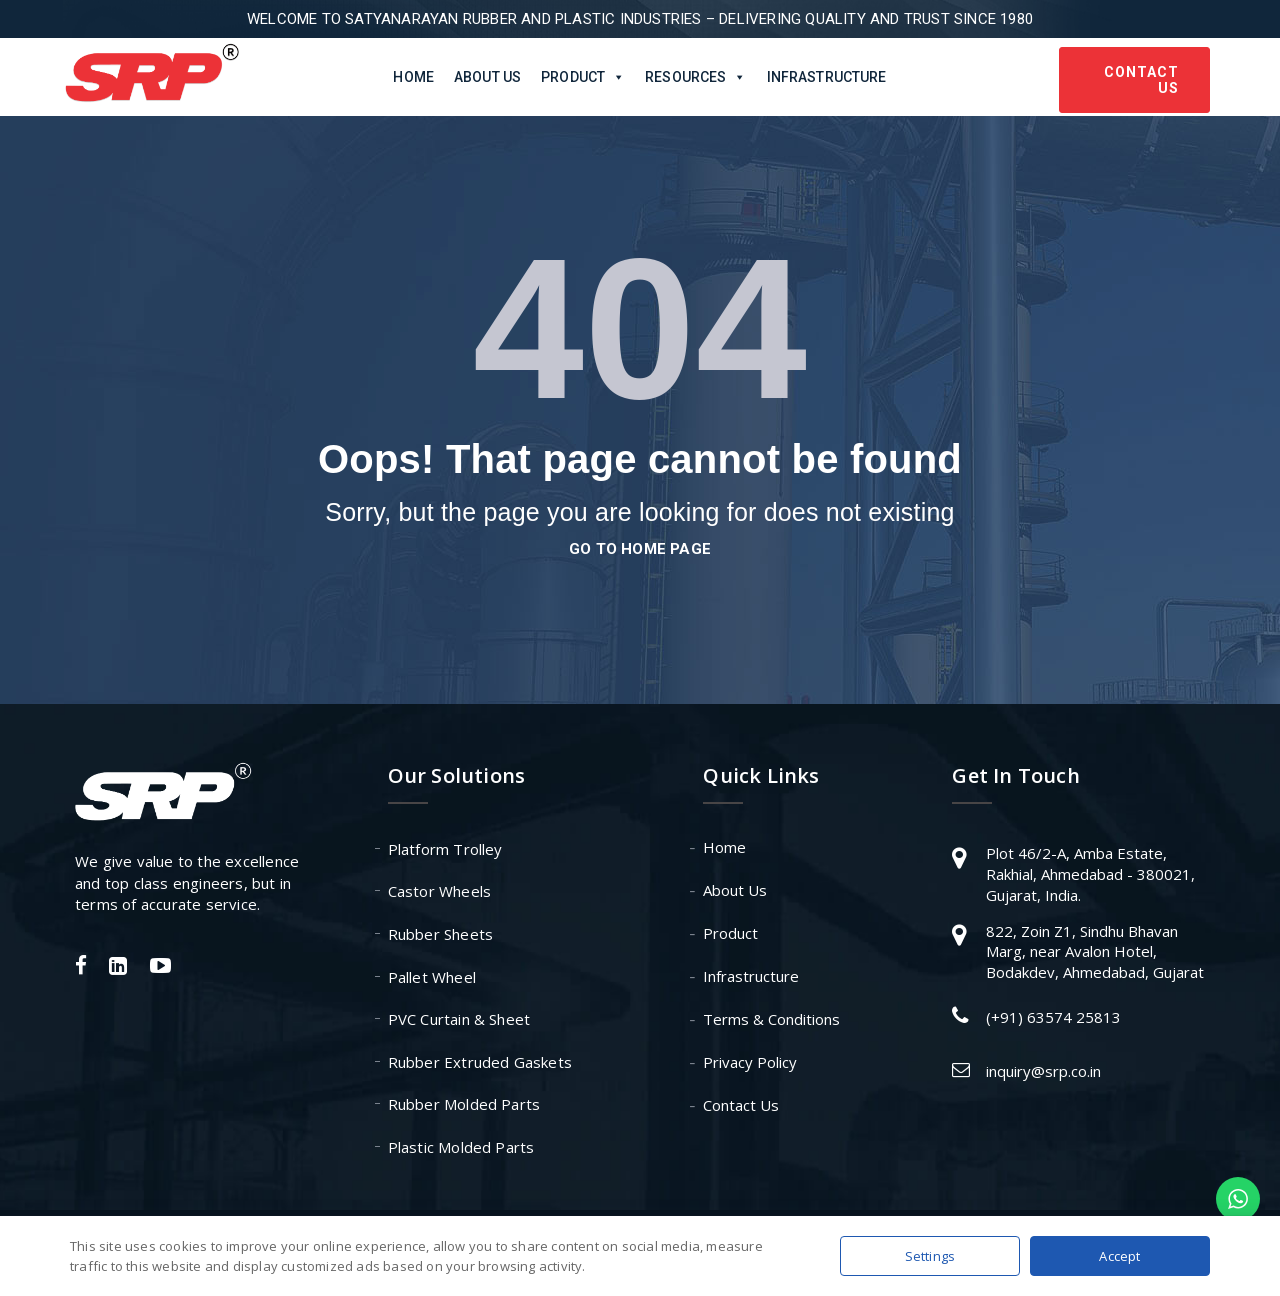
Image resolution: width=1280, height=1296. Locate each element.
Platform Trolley (445, 849)
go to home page (640, 549)
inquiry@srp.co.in (1043, 1071)
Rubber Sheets (441, 934)
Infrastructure (827, 77)
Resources (695, 77)
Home (413, 77)
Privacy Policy (750, 1062)
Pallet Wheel (432, 977)
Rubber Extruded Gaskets (480, 1062)
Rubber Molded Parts (464, 1104)
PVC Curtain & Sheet (459, 1019)
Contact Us (1141, 80)
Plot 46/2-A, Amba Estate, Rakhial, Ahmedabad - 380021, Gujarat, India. (1090, 873)
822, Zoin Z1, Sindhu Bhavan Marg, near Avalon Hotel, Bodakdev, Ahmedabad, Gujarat (1095, 951)
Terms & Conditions (771, 1019)
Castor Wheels (440, 891)
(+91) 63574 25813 (1053, 1017)
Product (730, 933)
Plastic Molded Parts (461, 1147)
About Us (487, 77)
